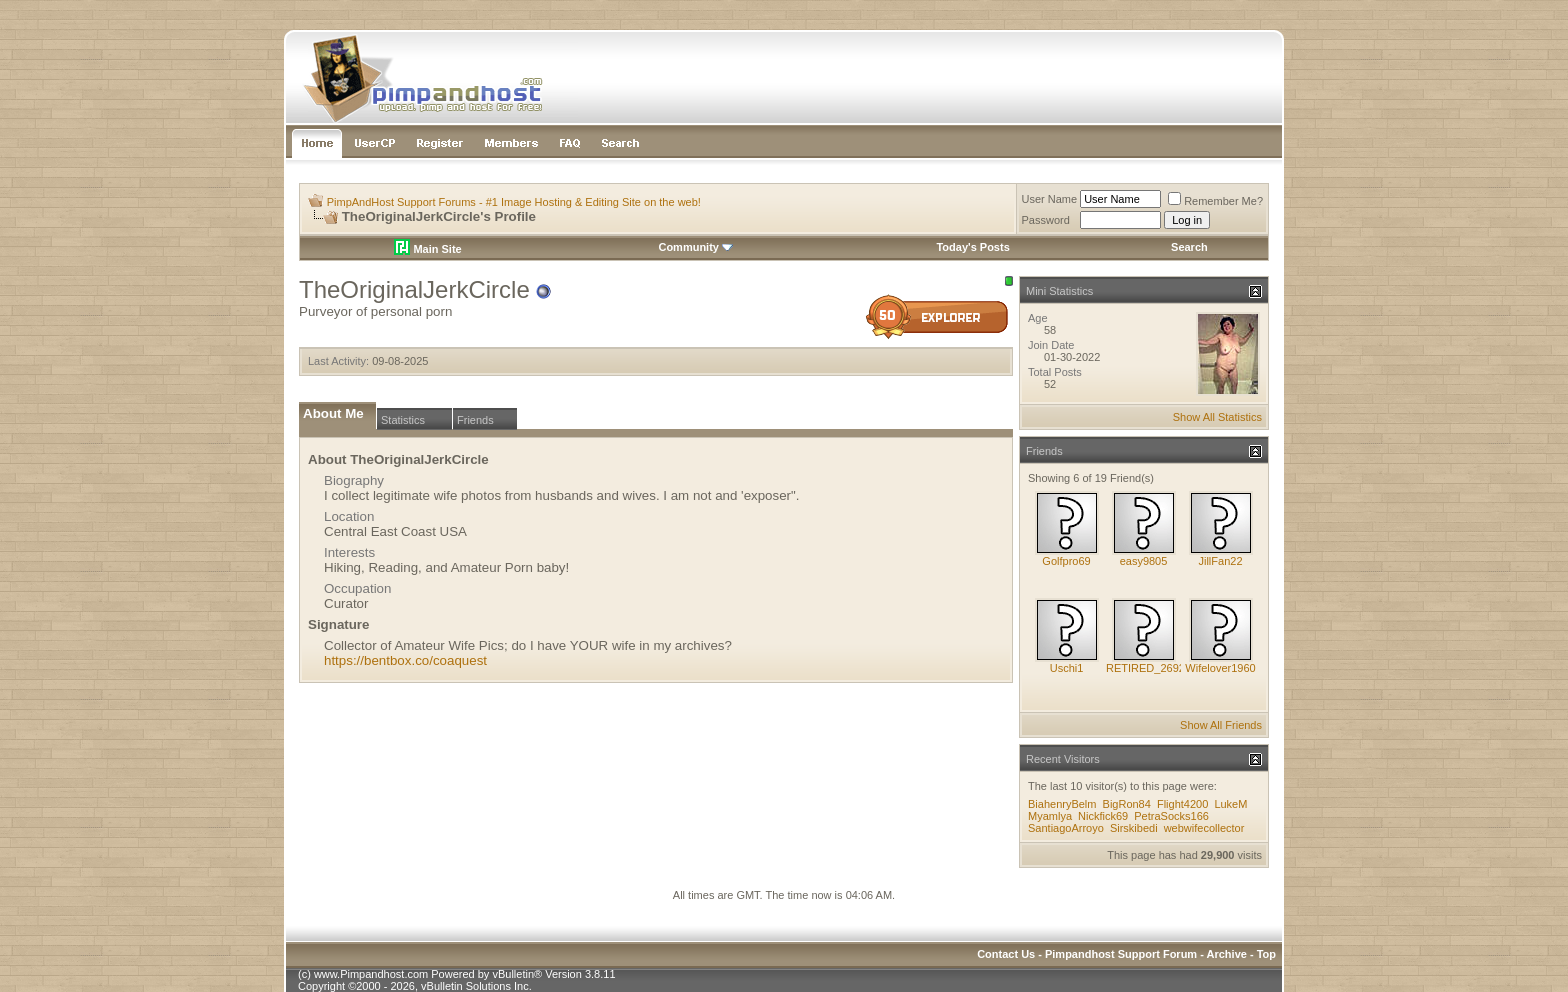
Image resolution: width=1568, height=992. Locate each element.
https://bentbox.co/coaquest (405, 660)
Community (695, 247)
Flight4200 (1182, 804)
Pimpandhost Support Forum (1121, 954)
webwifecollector (1204, 828)
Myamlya (1050, 816)
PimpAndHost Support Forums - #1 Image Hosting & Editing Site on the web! (514, 202)
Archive (1227, 954)
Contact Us (1006, 954)
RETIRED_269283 (1151, 668)
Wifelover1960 (1220, 668)
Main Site (427, 249)
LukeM (1230, 804)
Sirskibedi (1134, 828)
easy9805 (1144, 561)
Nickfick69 (1103, 816)
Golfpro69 (1066, 561)
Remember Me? (1215, 201)
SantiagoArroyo (1066, 828)
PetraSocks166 (1171, 816)
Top (1266, 954)
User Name (1050, 199)
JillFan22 (1220, 561)
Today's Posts (972, 247)
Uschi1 (1067, 668)
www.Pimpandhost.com (371, 974)
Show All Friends (1221, 725)
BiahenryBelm (1062, 804)
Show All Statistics (1217, 417)
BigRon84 (1127, 804)
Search (1189, 247)
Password (1046, 220)
